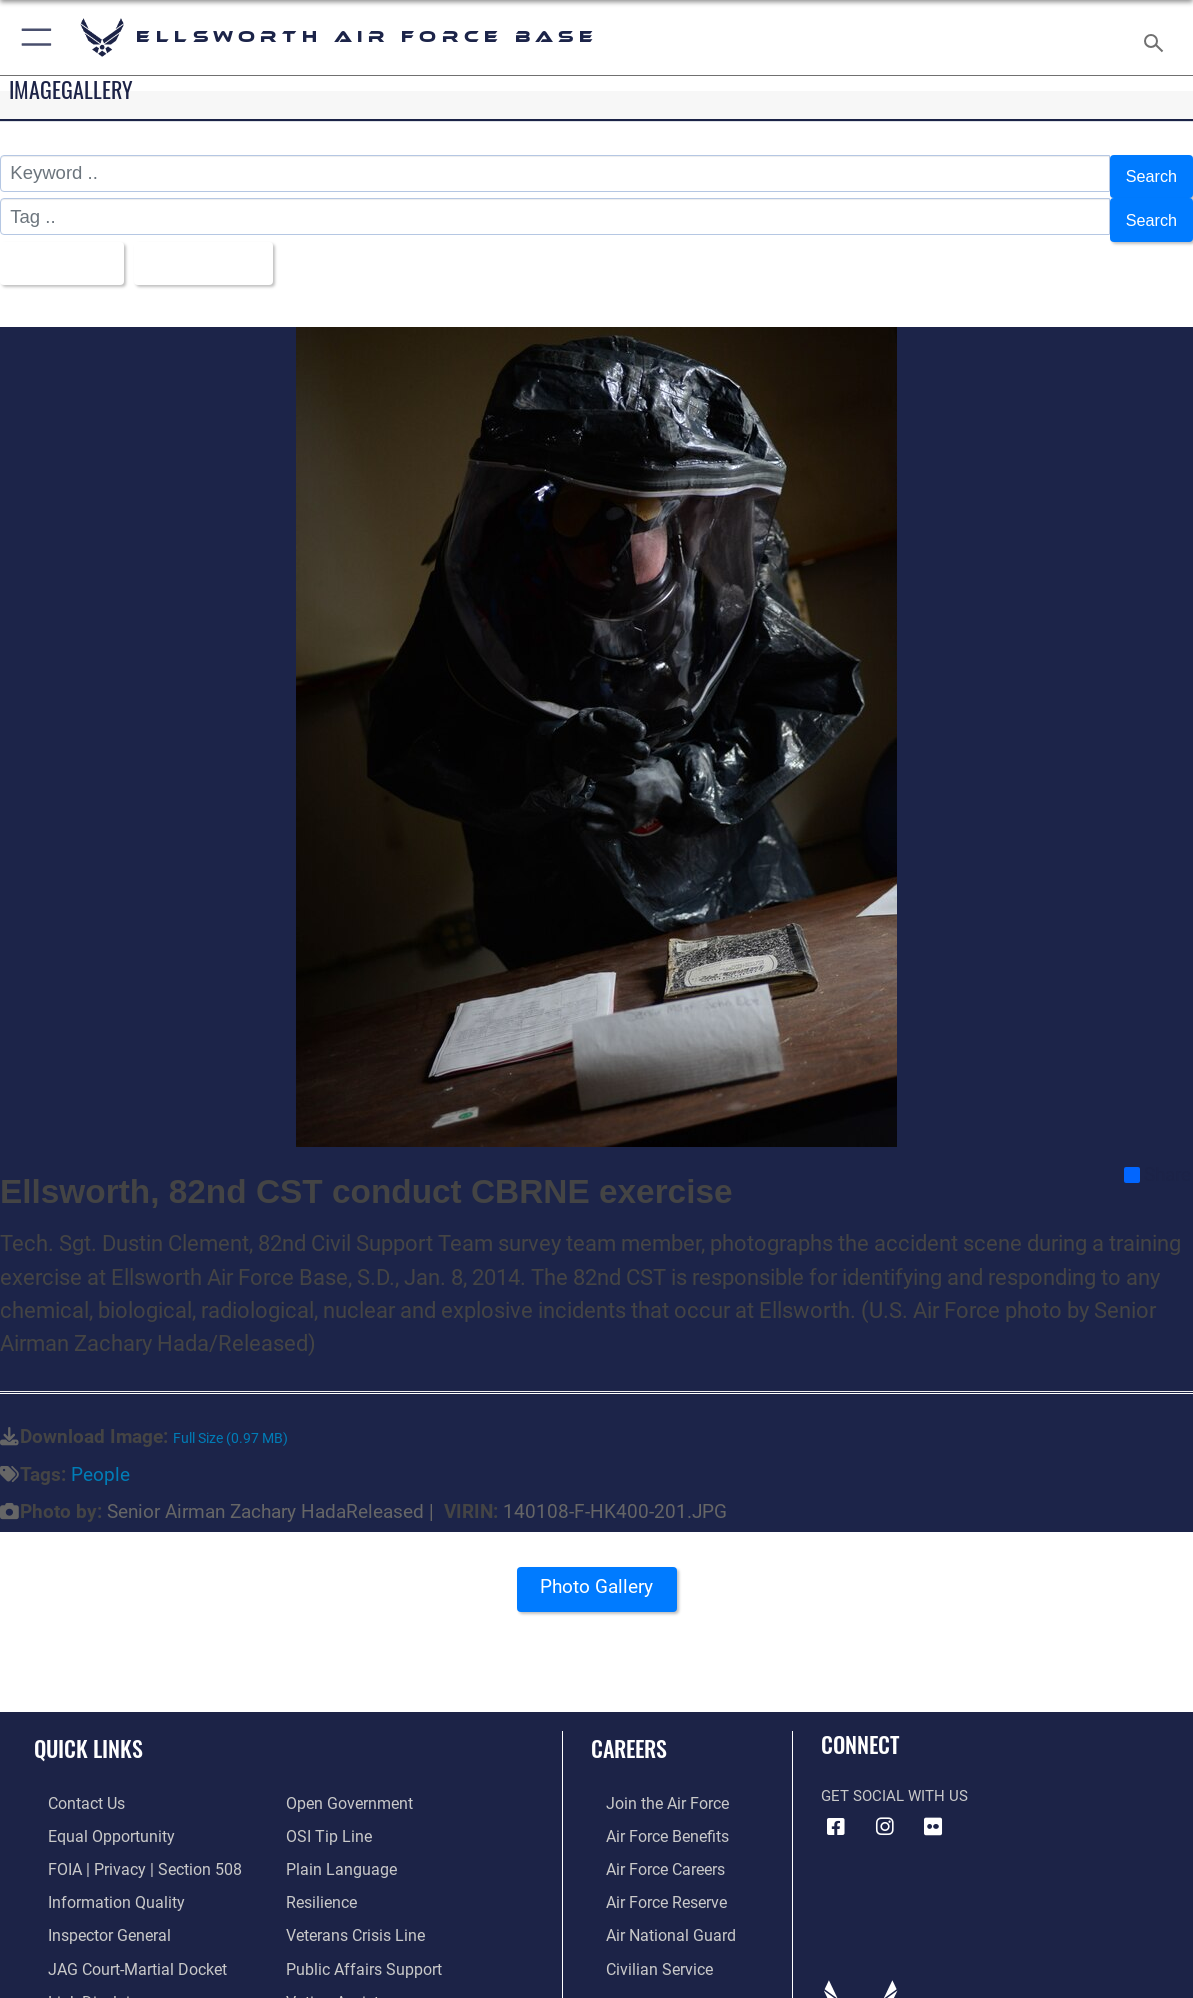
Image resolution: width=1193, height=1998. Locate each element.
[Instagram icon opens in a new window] (885, 1808)
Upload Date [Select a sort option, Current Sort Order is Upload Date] (218, 247)
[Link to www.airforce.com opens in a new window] (650, 1784)
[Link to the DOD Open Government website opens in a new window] (345, 1784)
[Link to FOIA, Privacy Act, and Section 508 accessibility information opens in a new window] (125, 1847)
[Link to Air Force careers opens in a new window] (649, 1847)
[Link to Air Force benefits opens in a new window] (650, 1815)
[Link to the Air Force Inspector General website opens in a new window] (93, 1910)
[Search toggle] (1157, 37)
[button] (32, 37)
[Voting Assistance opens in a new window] (347, 1973)
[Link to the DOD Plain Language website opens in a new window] (336, 1847)
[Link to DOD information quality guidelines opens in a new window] (98, 1878)
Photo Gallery (597, 1574)
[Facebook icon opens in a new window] (836, 1808)
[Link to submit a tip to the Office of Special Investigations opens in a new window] (326, 1815)
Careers (629, 1728)
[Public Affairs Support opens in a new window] (359, 1942)
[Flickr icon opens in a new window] (933, 1808)
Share (1157, 1156)
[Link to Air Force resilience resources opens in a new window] (320, 1878)
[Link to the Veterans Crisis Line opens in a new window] (353, 1910)
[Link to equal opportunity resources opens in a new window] (93, 1815)
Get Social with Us (894, 1777)
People (100, 1455)
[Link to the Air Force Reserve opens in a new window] (650, 1878)
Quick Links (88, 1728)
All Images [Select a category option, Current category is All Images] (62, 247)
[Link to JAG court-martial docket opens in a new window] (120, 1942)
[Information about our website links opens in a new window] (86, 1973)
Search (1147, 173)
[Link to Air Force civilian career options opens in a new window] (642, 1942)
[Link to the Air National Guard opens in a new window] (652, 1910)
